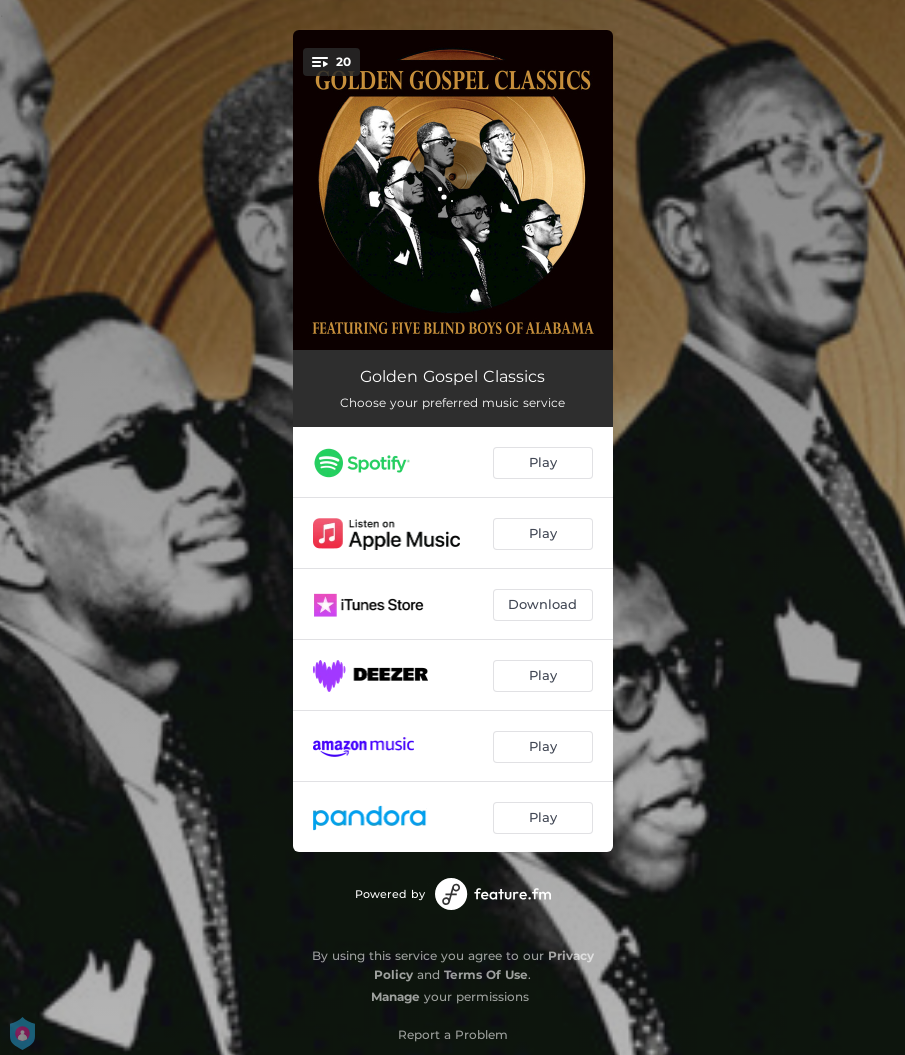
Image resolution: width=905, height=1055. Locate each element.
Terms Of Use (486, 974)
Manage (395, 996)
